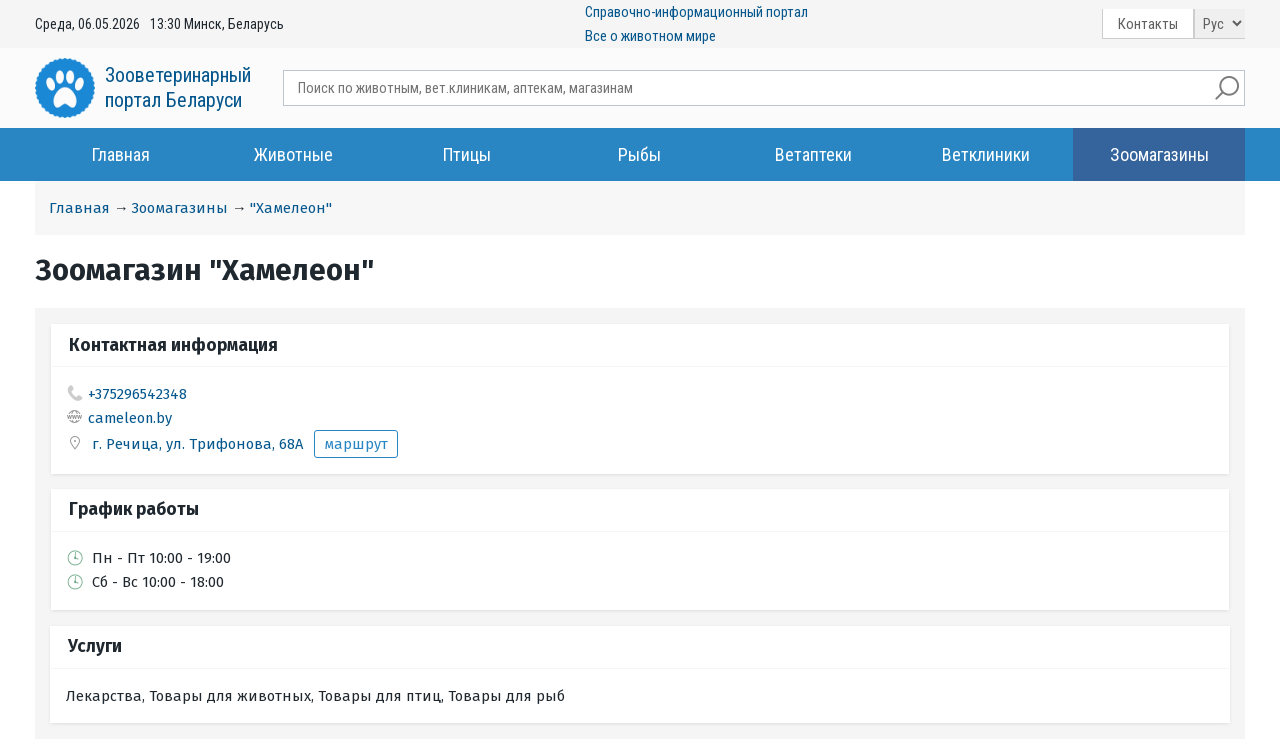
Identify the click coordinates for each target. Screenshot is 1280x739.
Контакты (1148, 24)
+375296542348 (137, 394)
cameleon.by (130, 418)
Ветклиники (986, 154)
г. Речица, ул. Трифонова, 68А (199, 444)
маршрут (356, 444)
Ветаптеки (813, 154)
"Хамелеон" (291, 208)
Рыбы (639, 154)
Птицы (467, 154)
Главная (121, 154)
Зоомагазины (1159, 154)
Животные (293, 154)
